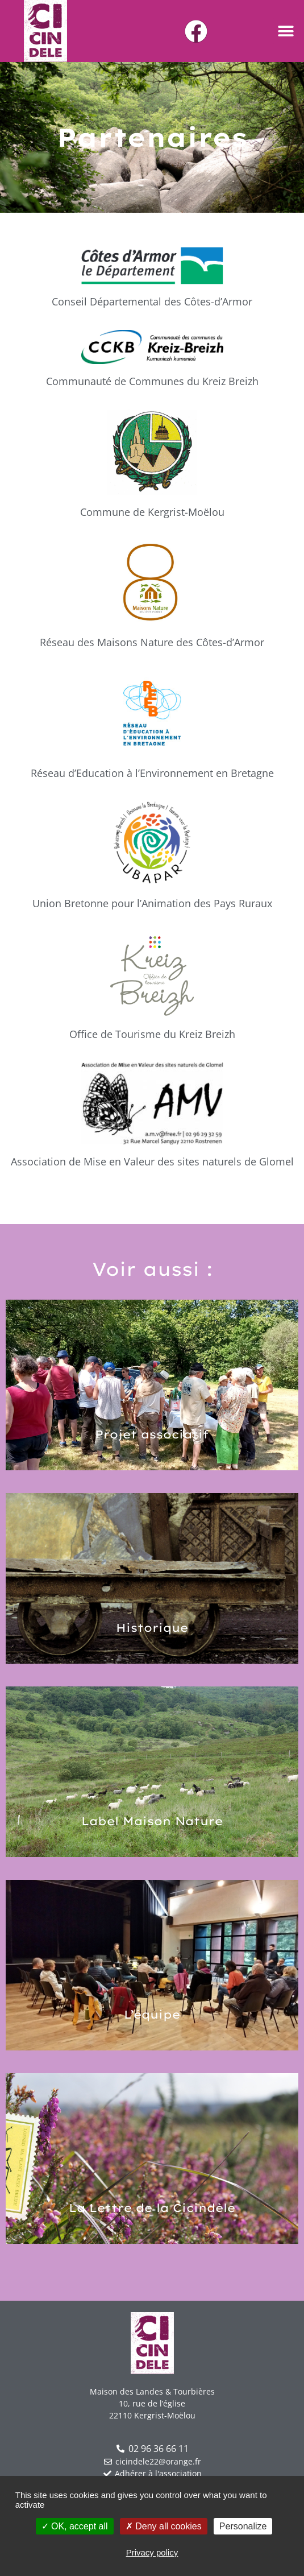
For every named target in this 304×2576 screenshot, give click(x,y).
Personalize (243, 2526)
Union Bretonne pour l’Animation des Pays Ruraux (152, 903)
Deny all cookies (164, 2526)
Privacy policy (152, 2552)
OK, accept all (74, 2526)
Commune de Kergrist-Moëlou (152, 512)
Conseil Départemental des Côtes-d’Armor (152, 301)
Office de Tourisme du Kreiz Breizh (152, 1034)
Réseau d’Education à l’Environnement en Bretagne (152, 773)
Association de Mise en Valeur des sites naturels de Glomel (152, 1161)
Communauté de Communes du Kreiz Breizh (152, 381)
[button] (285, 31)
